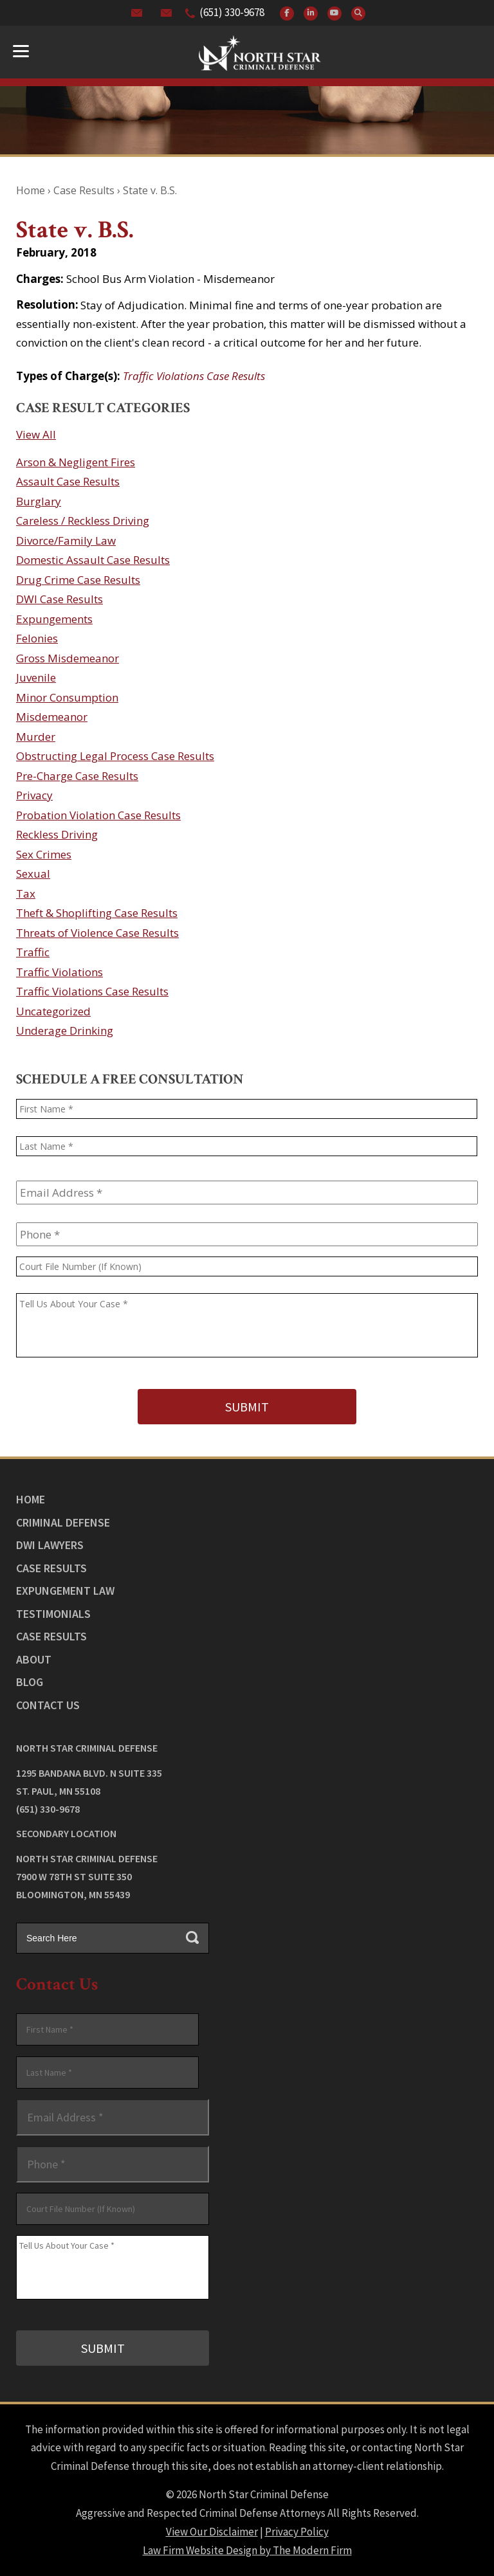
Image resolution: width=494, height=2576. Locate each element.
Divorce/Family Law (66, 540)
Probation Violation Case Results (98, 815)
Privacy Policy (297, 2532)
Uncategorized (53, 1011)
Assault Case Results (68, 481)
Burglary (38, 501)
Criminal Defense (63, 1521)
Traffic (33, 952)
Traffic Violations (59, 972)
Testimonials (53, 1613)
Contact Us (48, 1704)
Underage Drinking (64, 1030)
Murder (35, 736)
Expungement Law (65, 1590)
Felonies (37, 638)
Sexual (33, 873)
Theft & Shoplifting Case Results (97, 912)
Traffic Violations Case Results (194, 375)
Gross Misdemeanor (67, 658)
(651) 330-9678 (231, 12)
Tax (25, 893)
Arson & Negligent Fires (75, 462)
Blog (29, 1681)
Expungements (54, 619)
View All (36, 434)
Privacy (34, 795)
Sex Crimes (43, 854)
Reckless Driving (57, 834)
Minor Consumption (67, 697)
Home (30, 1499)
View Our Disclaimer (212, 2532)
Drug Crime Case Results (78, 579)
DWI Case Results (59, 599)
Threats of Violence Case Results (97, 932)
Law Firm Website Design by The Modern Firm (247, 2550)
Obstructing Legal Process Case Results (115, 755)
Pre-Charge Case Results (77, 775)
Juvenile (36, 677)
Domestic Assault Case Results (93, 559)
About (33, 1658)
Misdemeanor (51, 716)
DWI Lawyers (50, 1544)
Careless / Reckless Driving (82, 520)
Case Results (51, 1567)
